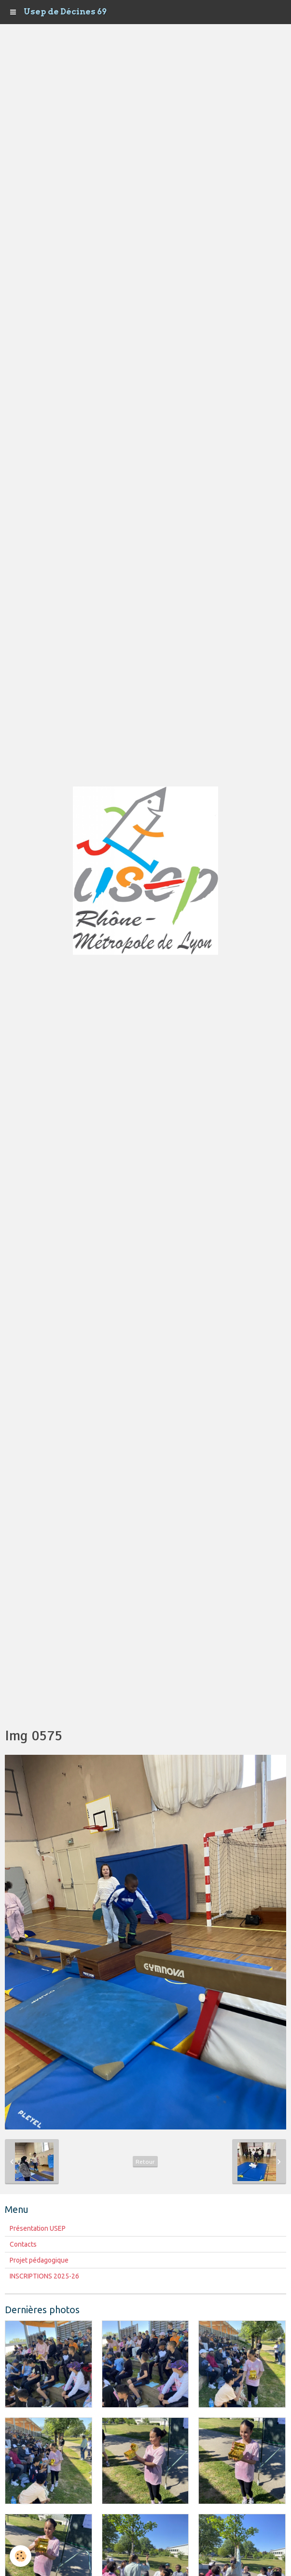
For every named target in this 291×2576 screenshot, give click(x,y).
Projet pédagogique (39, 2260)
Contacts (23, 2244)
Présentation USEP (38, 2228)
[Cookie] (20, 2556)
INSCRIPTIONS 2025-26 (44, 2276)
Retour (145, 2161)
